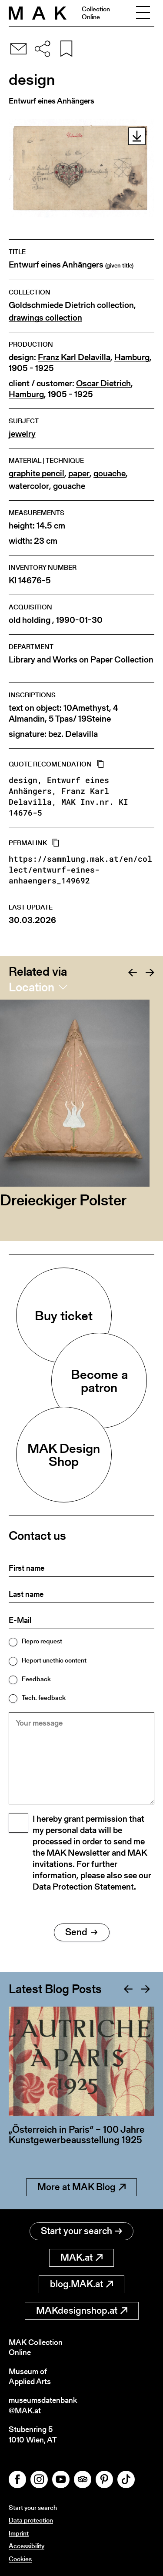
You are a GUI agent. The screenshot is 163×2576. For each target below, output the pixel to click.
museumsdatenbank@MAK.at (43, 2405)
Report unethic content (54, 1660)
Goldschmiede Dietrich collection (71, 305)
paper (79, 473)
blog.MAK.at (81, 2284)
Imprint (19, 2533)
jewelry (22, 433)
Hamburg (132, 357)
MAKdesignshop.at (81, 2310)
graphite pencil (36, 473)
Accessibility (26, 2545)
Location (31, 987)
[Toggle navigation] (143, 13)
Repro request (42, 1641)
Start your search (81, 2231)
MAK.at (81, 2257)
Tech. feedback (44, 1697)
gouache (109, 473)
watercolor (29, 486)
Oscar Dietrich (103, 383)
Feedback (36, 1679)
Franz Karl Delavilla (74, 357)
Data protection (31, 2520)
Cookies (20, 2558)
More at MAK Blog (81, 2187)
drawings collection (45, 317)
